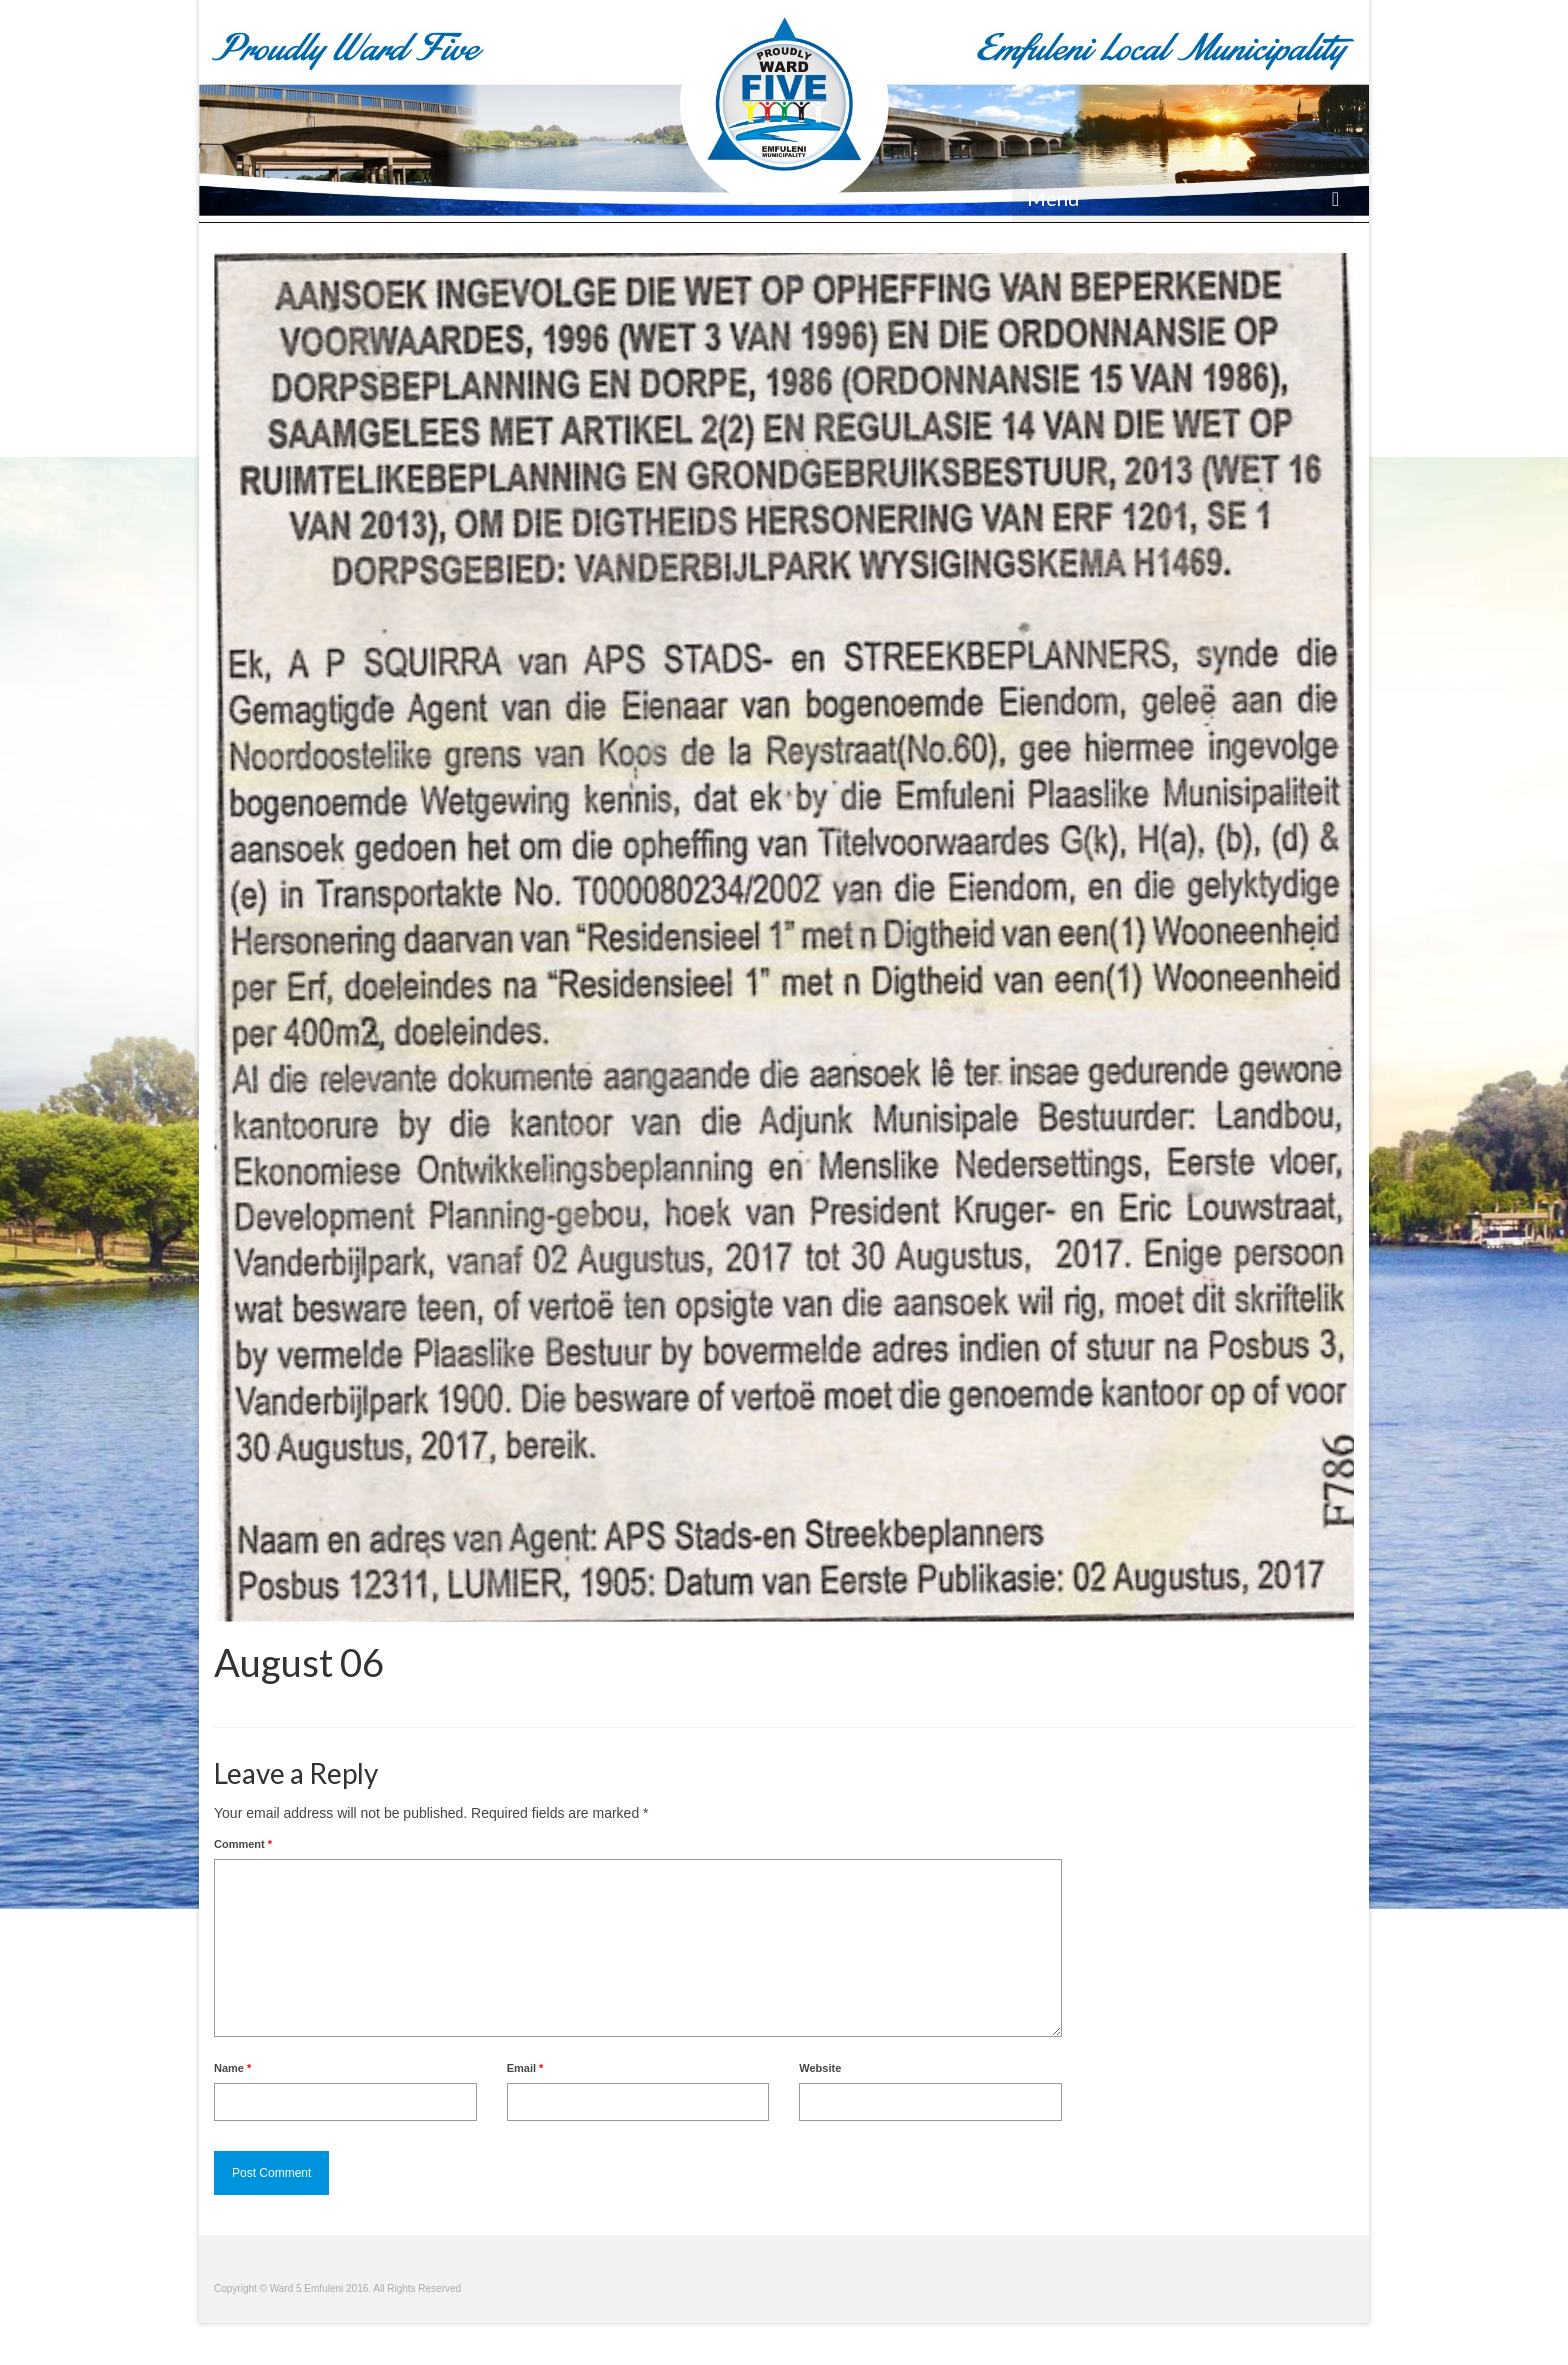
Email (525, 2068)
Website (820, 2068)
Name (232, 2068)
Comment (243, 1844)
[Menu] (1183, 198)
